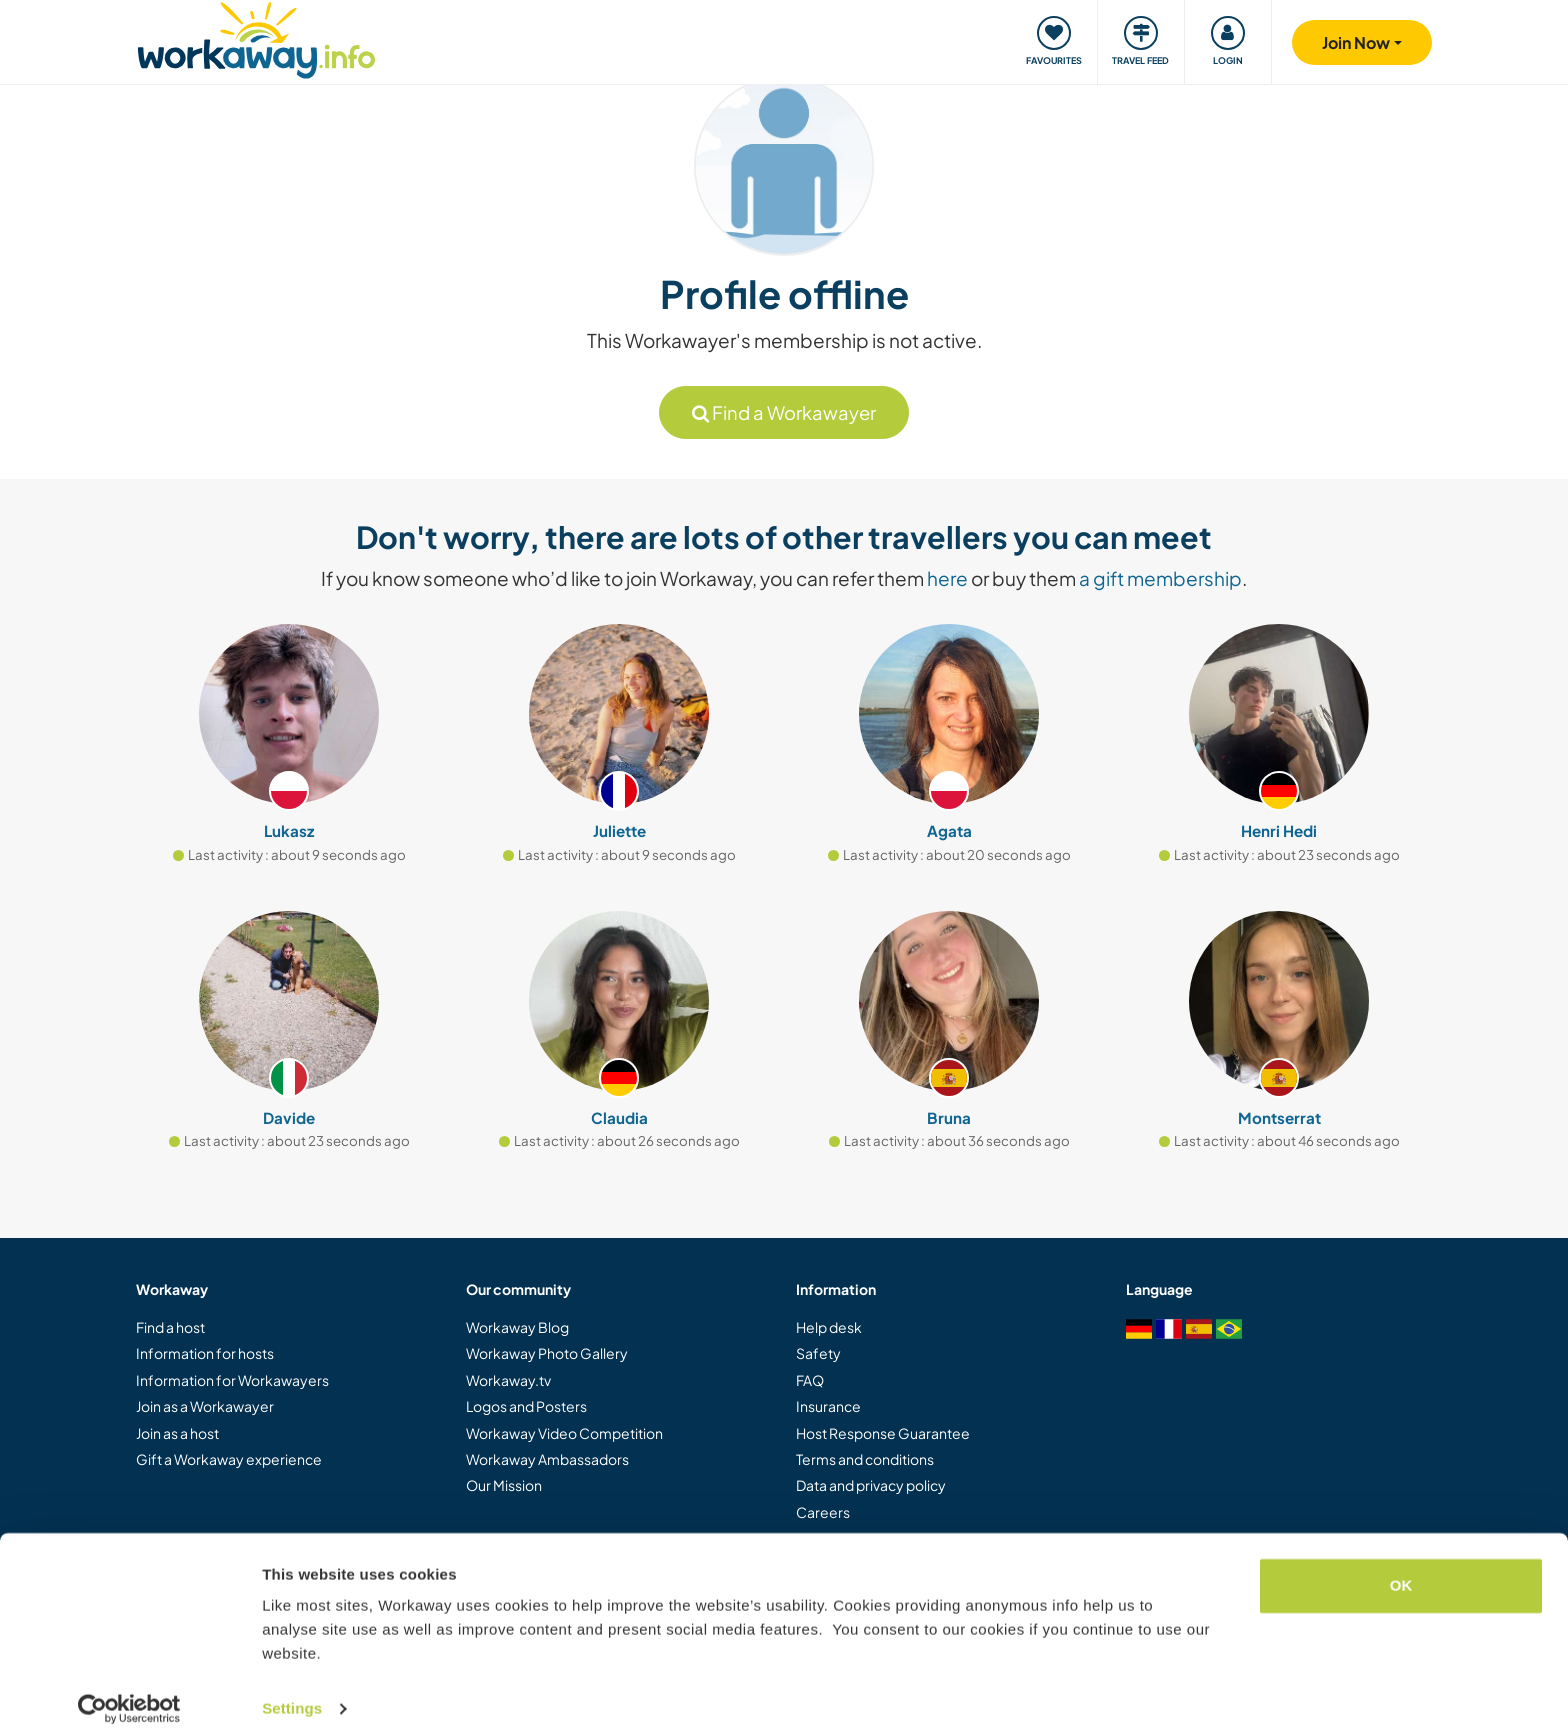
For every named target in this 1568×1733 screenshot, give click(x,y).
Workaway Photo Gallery (547, 1353)
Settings (292, 1693)
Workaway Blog (517, 1327)
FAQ (810, 1380)
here (947, 578)
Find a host (170, 1327)
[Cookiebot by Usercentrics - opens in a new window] (129, 1694)
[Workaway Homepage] (256, 37)
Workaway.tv (508, 1380)
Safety (818, 1353)
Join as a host (177, 1433)
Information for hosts (205, 1353)
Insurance (828, 1406)
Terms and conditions (865, 1459)
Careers (823, 1512)
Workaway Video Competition (564, 1433)
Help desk (829, 1327)
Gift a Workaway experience (229, 1459)
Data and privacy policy (871, 1485)
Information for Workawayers (232, 1380)
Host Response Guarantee (883, 1433)
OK (1401, 1570)
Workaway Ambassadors (547, 1459)
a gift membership (1160, 578)
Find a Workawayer (784, 412)
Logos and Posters (526, 1406)
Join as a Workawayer (205, 1406)
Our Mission (504, 1485)
